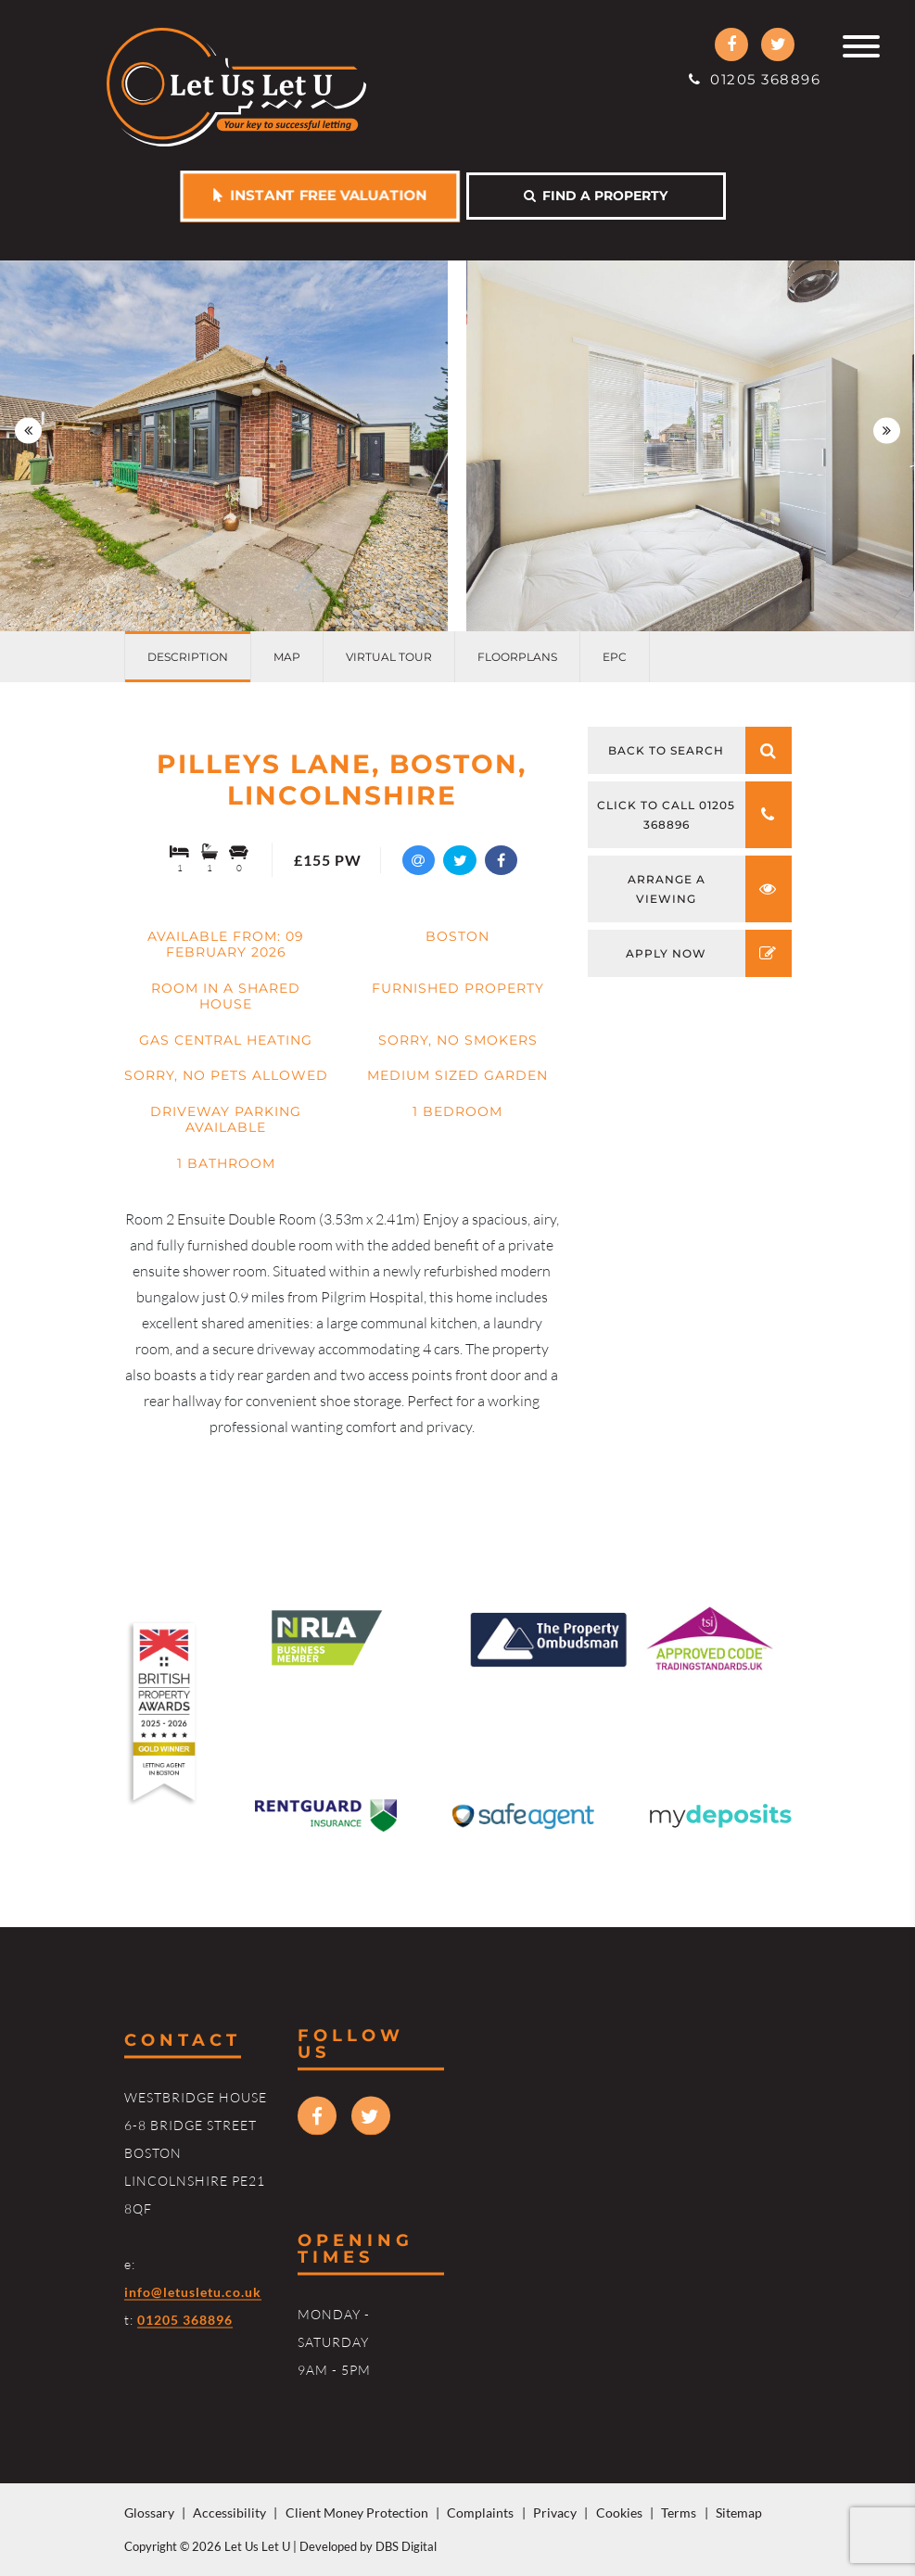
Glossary (149, 2512)
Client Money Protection (357, 2512)
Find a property (595, 195)
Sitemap (739, 2512)
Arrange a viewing (710, 889)
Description (187, 657)
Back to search (700, 750)
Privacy (555, 2512)
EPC (615, 657)
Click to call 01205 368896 (694, 814)
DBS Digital (406, 2546)
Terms (678, 2512)
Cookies (619, 2512)
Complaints (480, 2512)
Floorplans (517, 657)
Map (286, 657)
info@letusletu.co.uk (192, 2292)
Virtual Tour (389, 657)
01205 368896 (754, 79)
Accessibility (229, 2512)
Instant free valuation (319, 195)
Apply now (709, 953)
